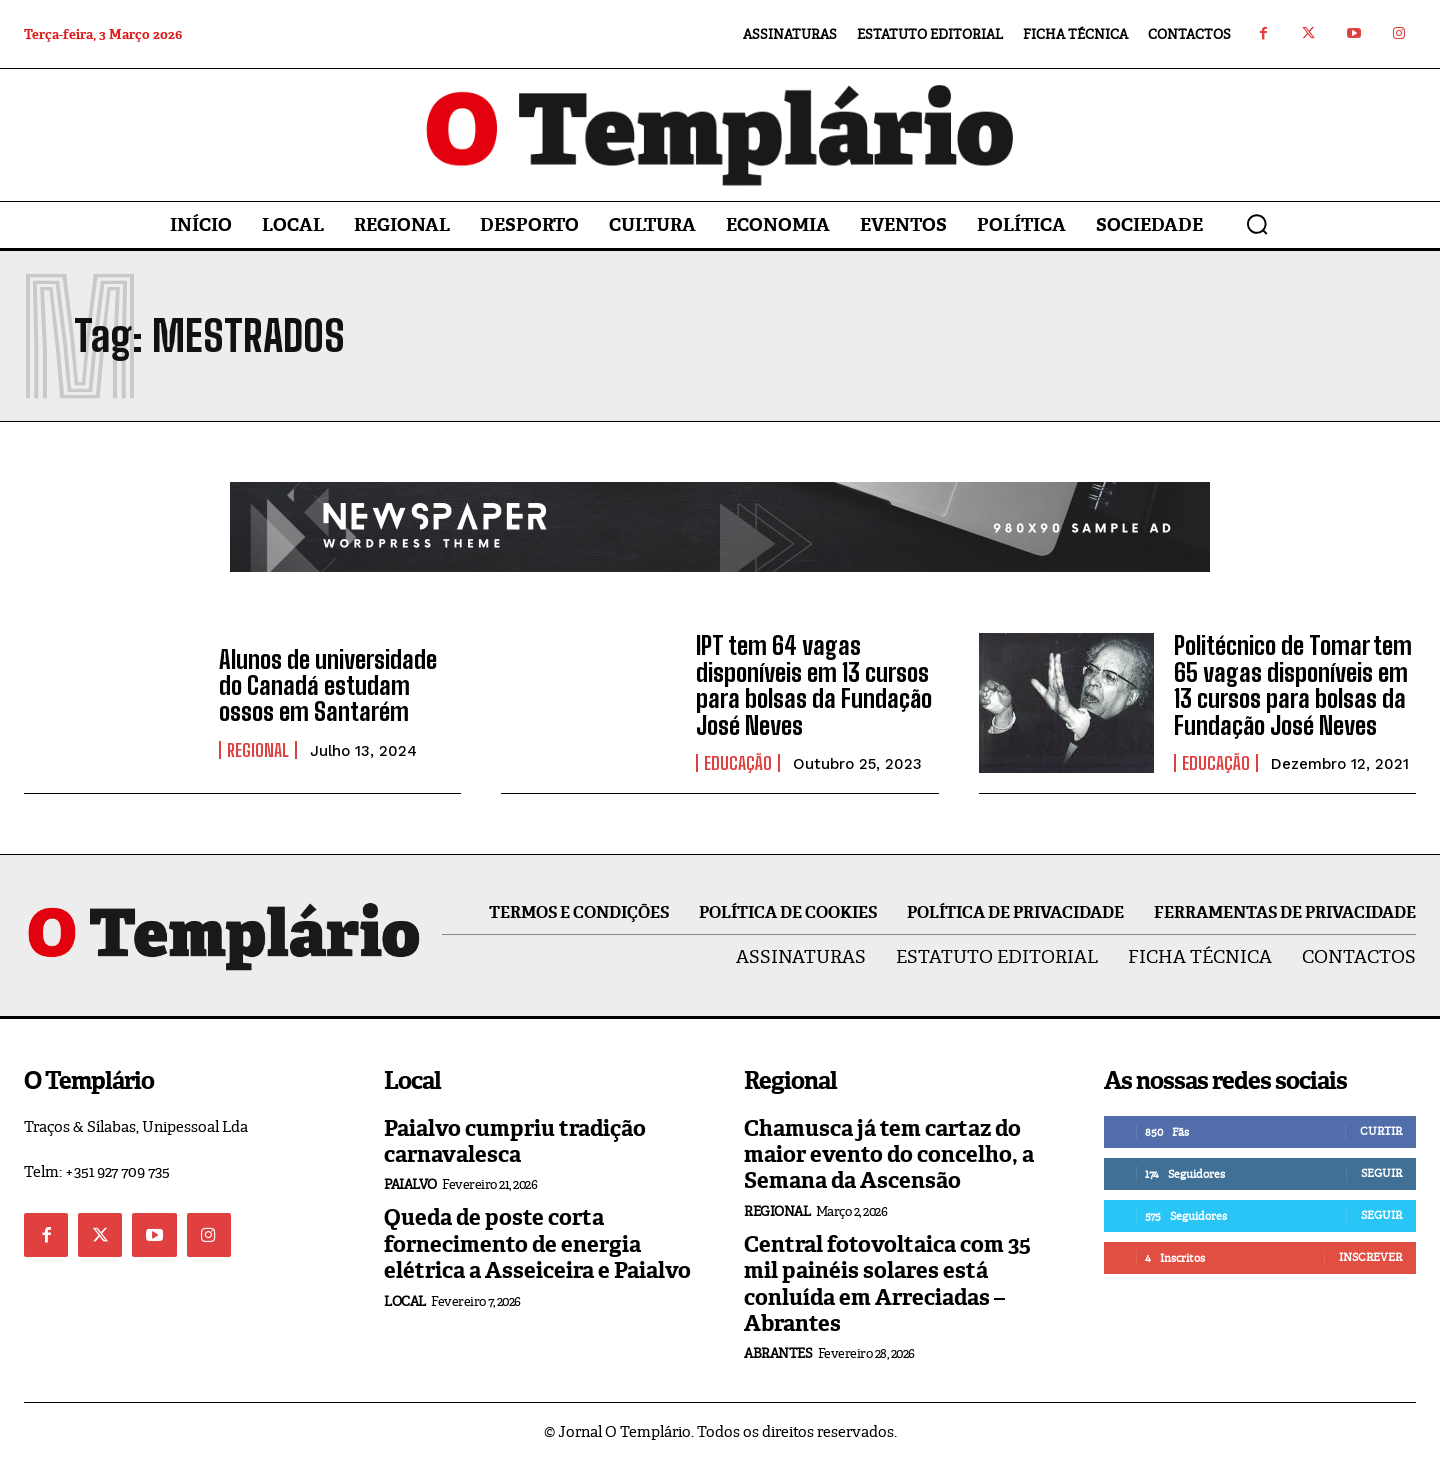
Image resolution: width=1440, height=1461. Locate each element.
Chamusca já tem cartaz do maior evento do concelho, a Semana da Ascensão (889, 1155)
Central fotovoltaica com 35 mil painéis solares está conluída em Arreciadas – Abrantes (887, 1284)
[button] (1257, 224)
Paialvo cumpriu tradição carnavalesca (515, 1141)
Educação (738, 763)
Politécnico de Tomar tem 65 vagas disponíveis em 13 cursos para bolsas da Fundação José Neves (1293, 685)
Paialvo (410, 1184)
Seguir (1381, 1173)
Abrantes (778, 1353)
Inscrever (1370, 1257)
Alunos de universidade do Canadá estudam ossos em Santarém (328, 686)
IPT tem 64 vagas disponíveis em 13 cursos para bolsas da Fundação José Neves (814, 685)
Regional (258, 750)
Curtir (1381, 1131)
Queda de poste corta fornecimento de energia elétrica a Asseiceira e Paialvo (537, 1244)
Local (405, 1301)
